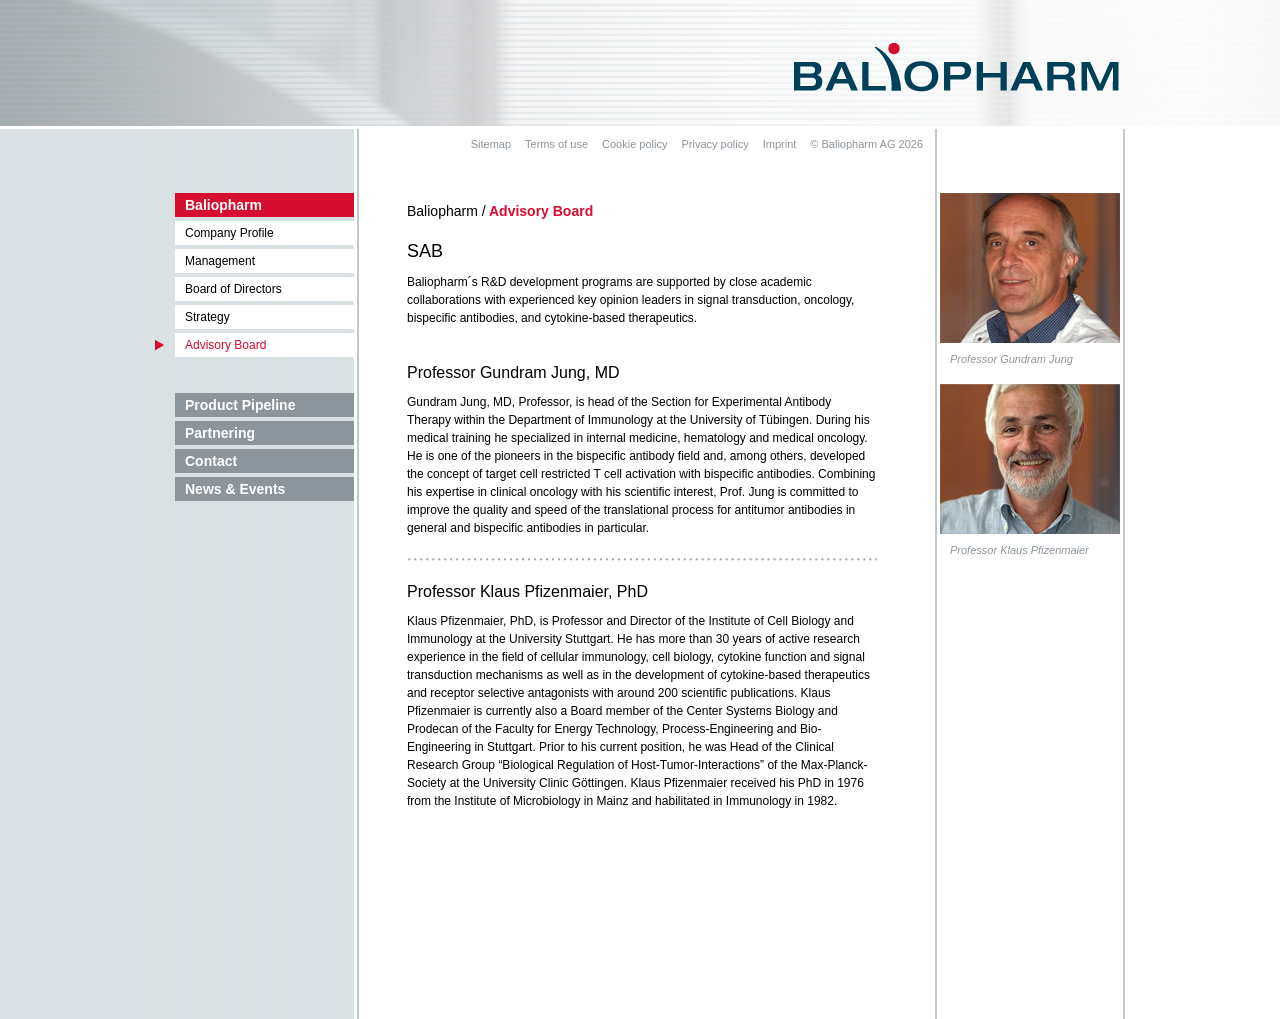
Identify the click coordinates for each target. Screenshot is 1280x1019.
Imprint (780, 144)
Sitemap (491, 144)
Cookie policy (634, 144)
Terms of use (556, 144)
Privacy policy (714, 144)
